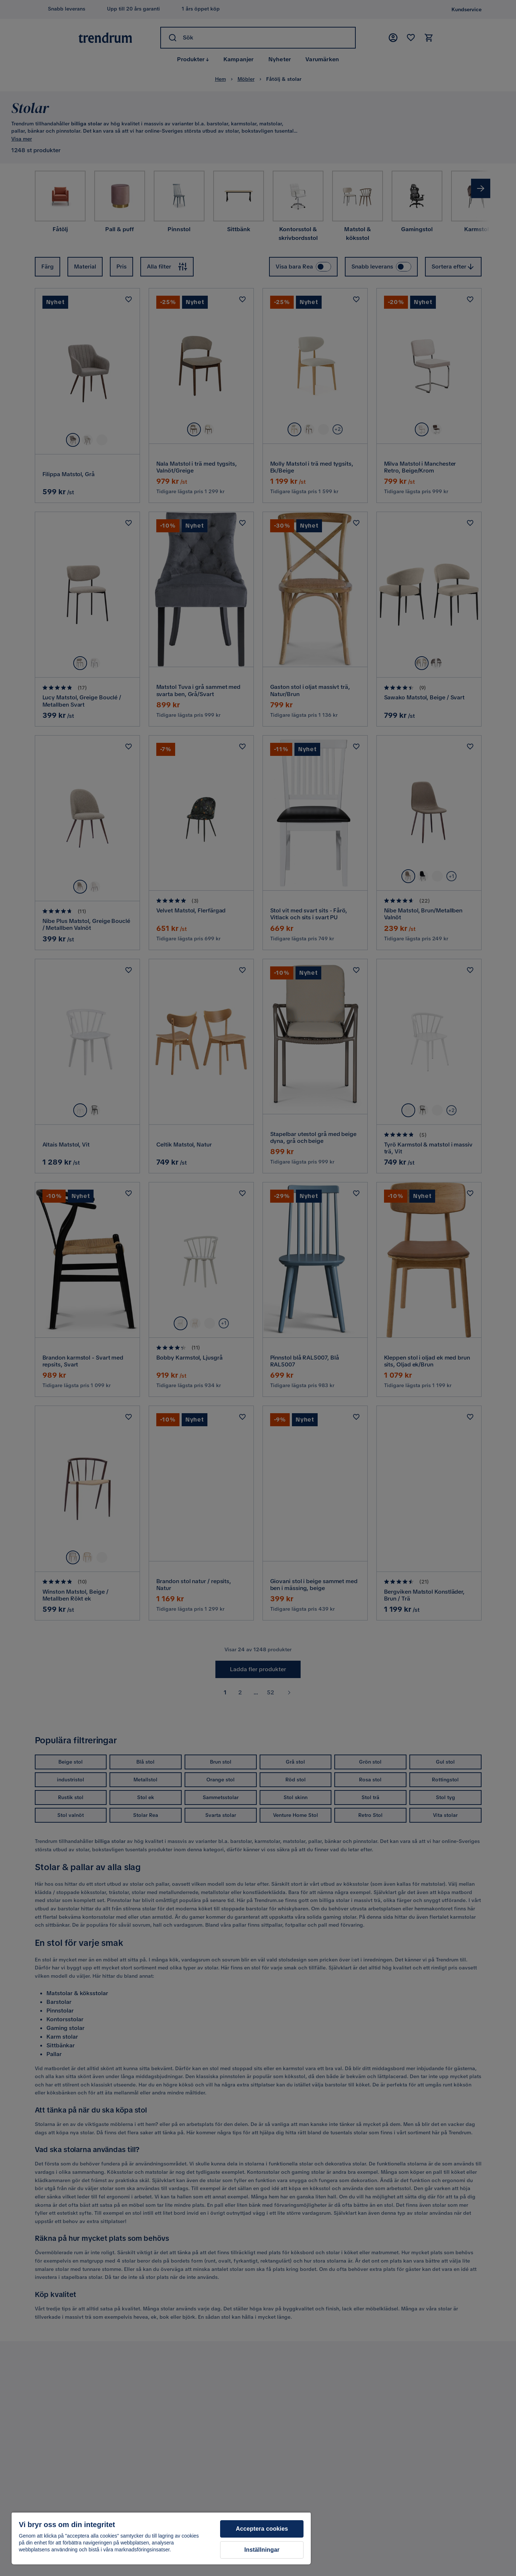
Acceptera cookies (262, 2529)
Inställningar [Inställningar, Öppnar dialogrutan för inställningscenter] (262, 2550)
